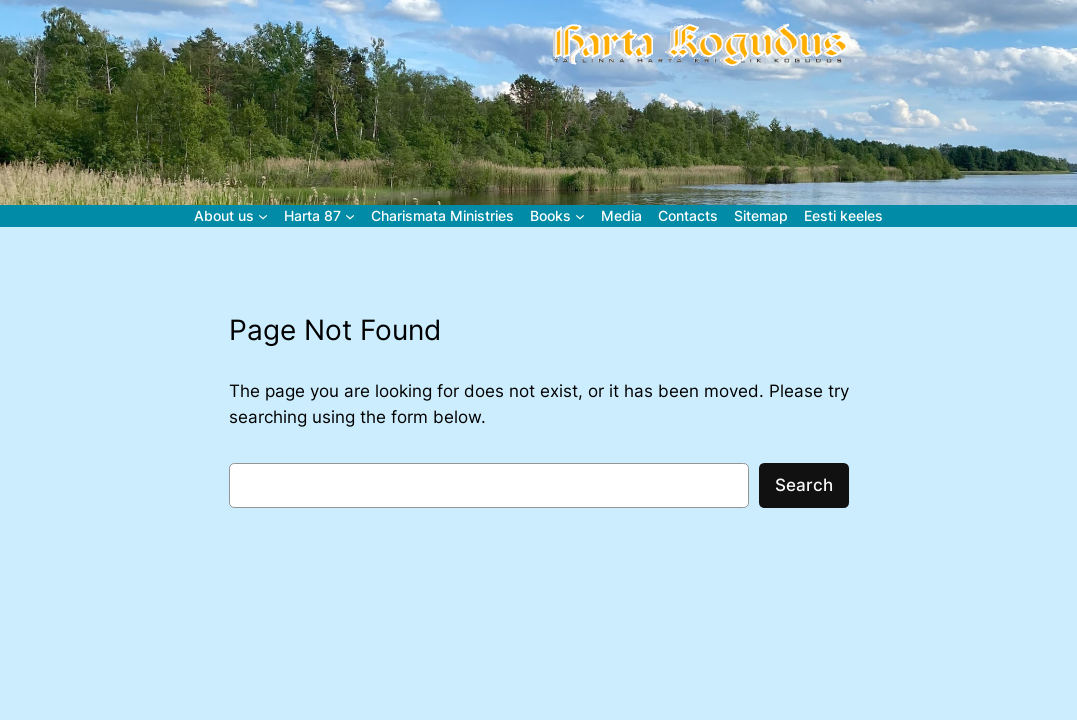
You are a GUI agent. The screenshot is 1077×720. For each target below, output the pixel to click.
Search (804, 485)
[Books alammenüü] (580, 216)
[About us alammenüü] (263, 216)
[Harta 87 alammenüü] (350, 216)
